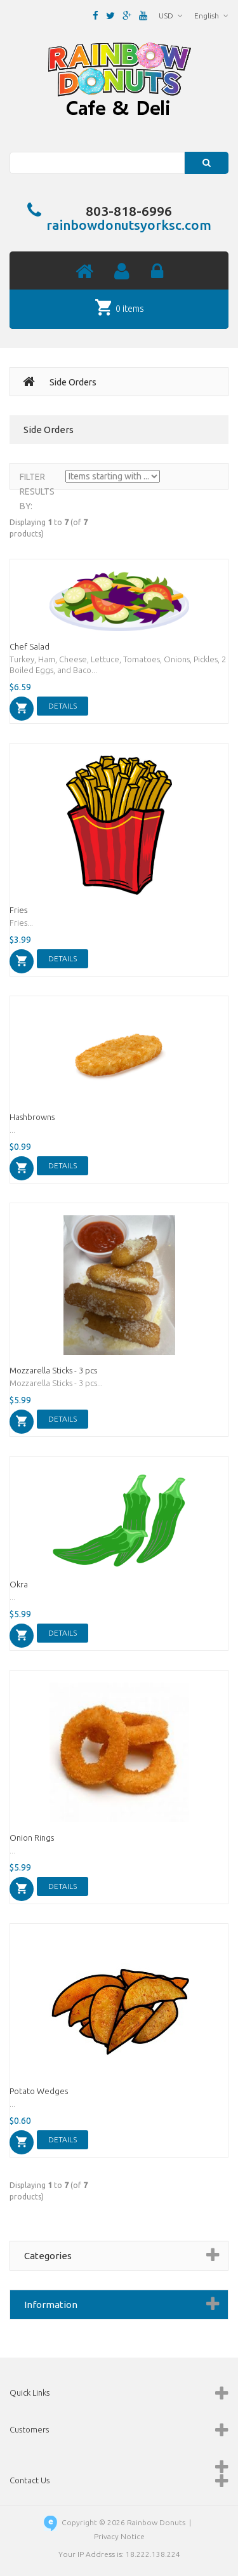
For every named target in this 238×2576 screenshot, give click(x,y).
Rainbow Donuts (156, 2522)
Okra (19, 1584)
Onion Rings (32, 1837)
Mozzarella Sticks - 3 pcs (53, 1370)
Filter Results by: (37, 491)
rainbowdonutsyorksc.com (128, 224)
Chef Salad (30, 646)
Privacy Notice (119, 2536)
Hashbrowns (32, 1116)
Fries (18, 909)
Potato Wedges (39, 2090)
